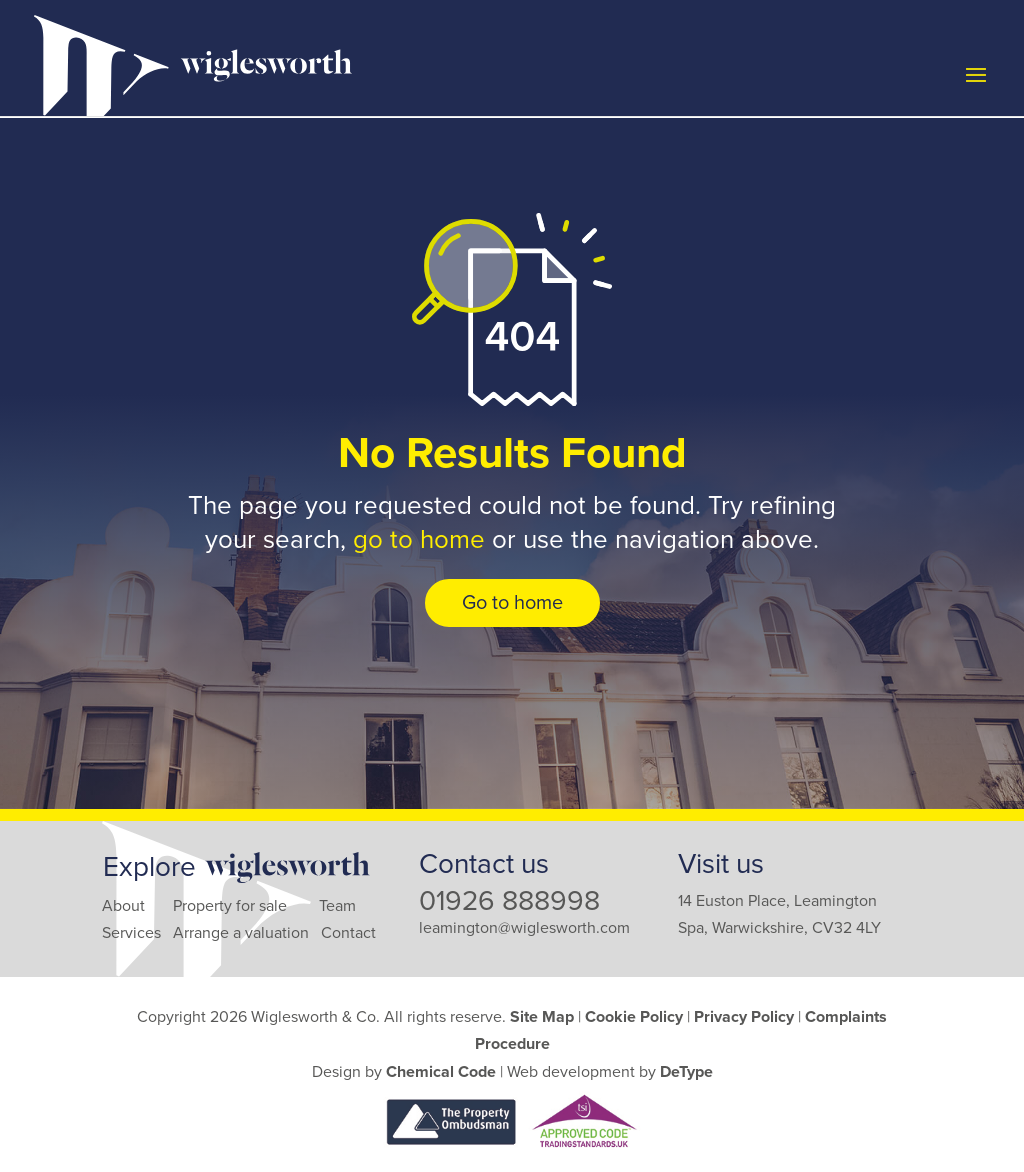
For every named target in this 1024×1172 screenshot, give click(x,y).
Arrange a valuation (241, 933)
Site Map (542, 1017)
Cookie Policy (634, 1017)
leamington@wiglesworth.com (524, 928)
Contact (348, 933)
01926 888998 (509, 901)
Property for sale (230, 906)
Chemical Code (441, 1072)
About (123, 906)
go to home (419, 539)
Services (131, 933)
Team (337, 906)
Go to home (512, 603)
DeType (686, 1072)
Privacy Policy (744, 1017)
